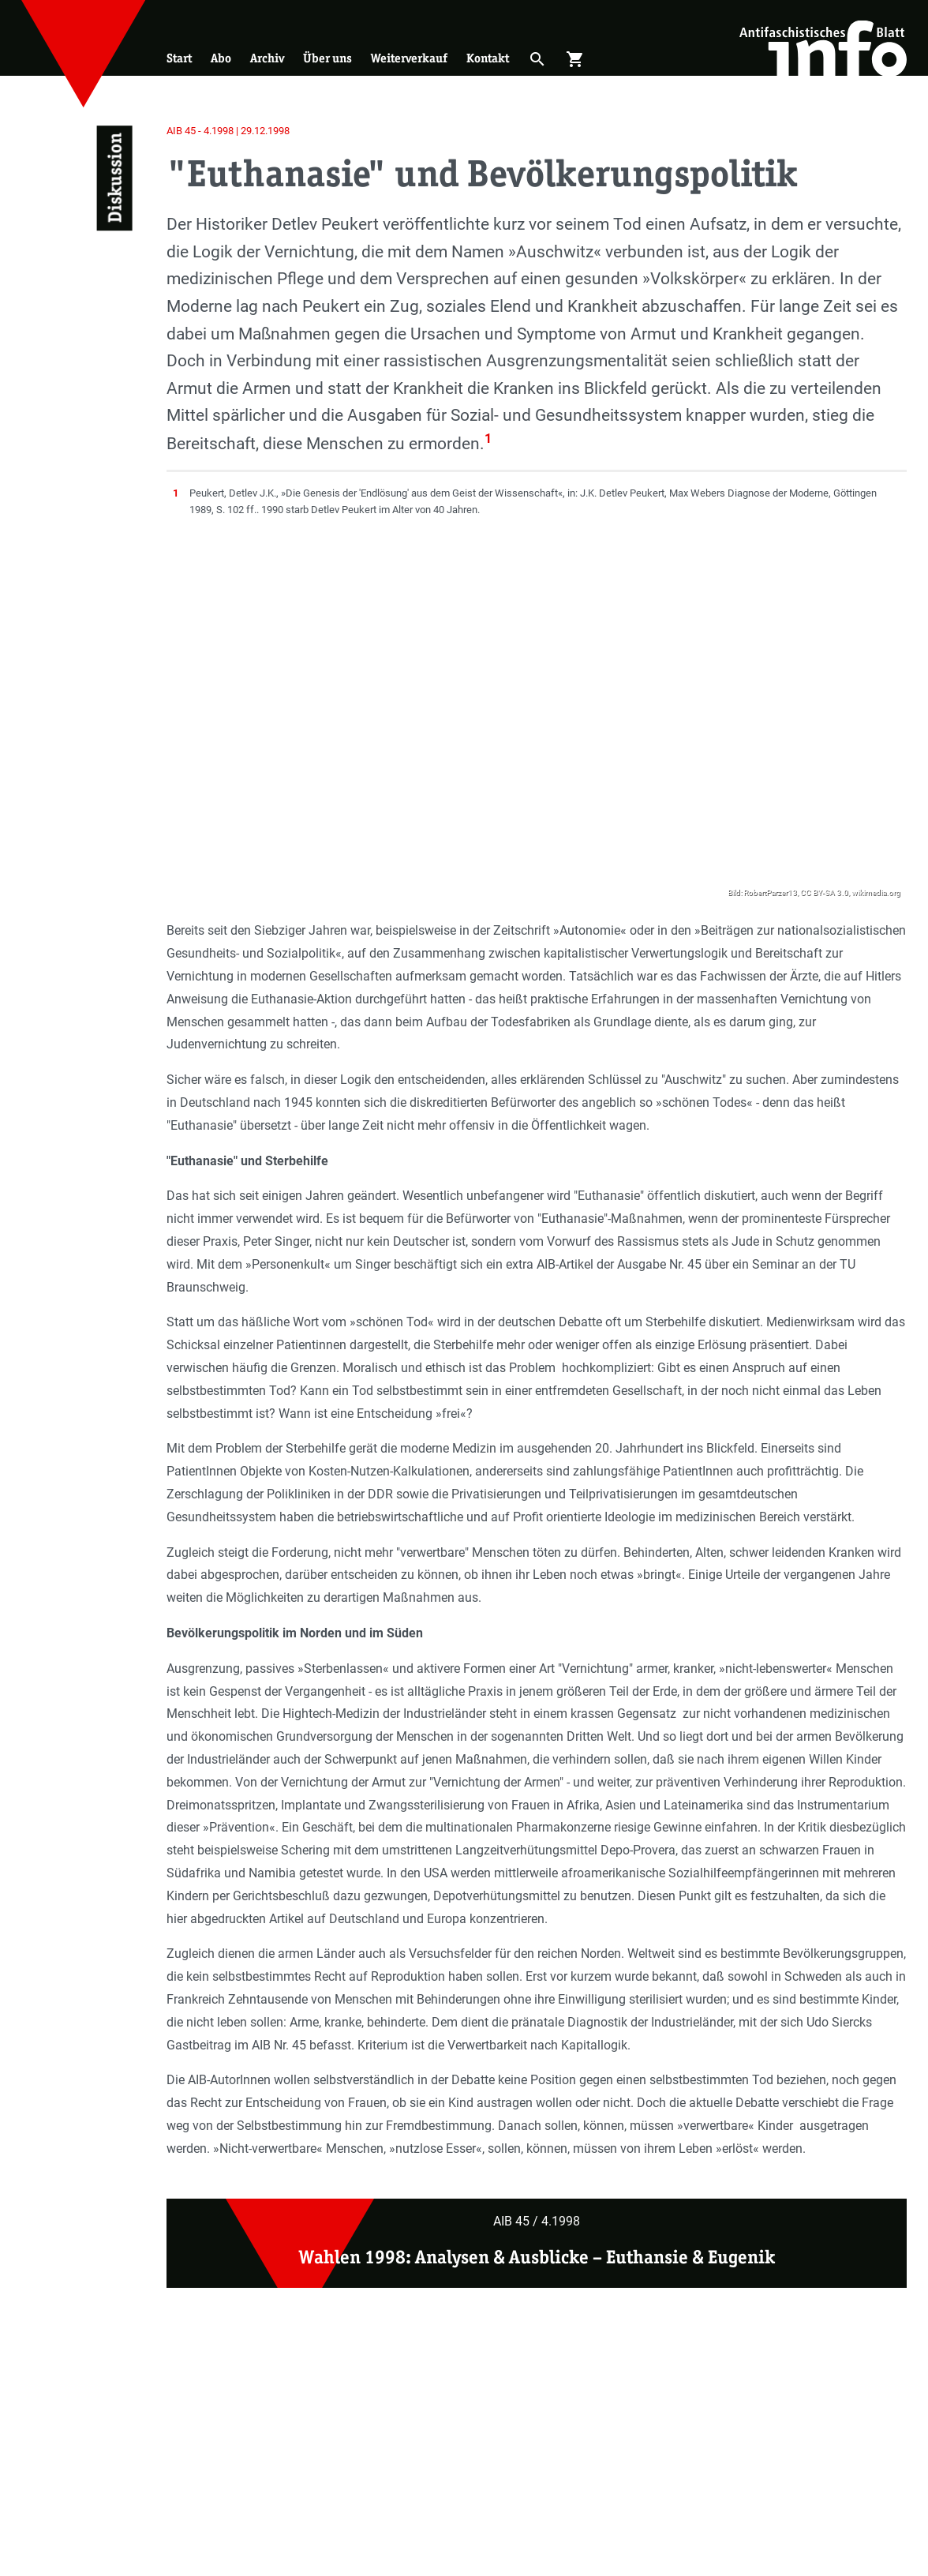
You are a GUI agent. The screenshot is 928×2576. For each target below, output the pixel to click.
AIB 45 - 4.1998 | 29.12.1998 (228, 131)
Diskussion (114, 178)
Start (179, 58)
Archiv (267, 58)
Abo (221, 58)
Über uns (327, 58)
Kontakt (487, 58)
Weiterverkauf (409, 58)
